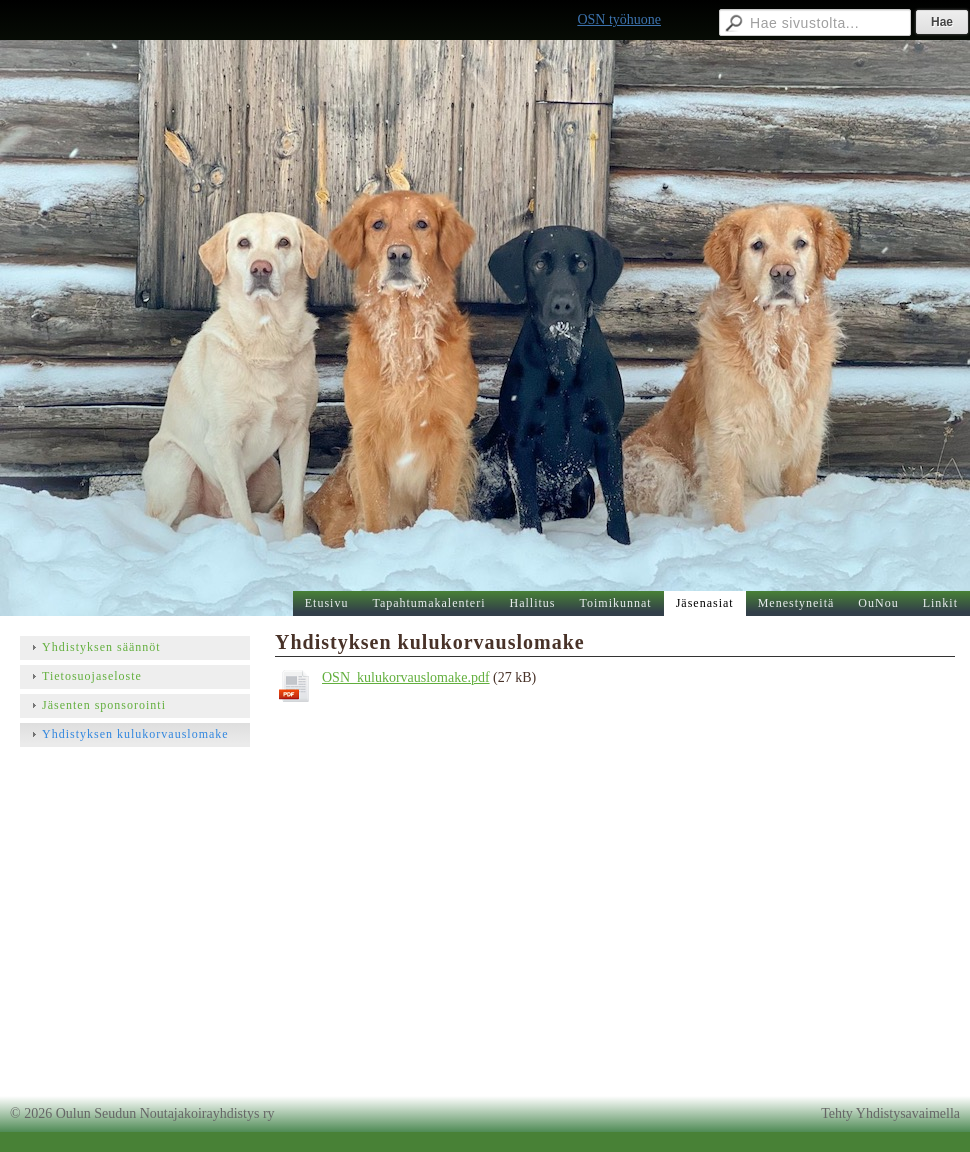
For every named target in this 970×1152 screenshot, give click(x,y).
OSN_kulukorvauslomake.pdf (406, 677)
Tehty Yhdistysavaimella (890, 1113)
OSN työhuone (619, 19)
